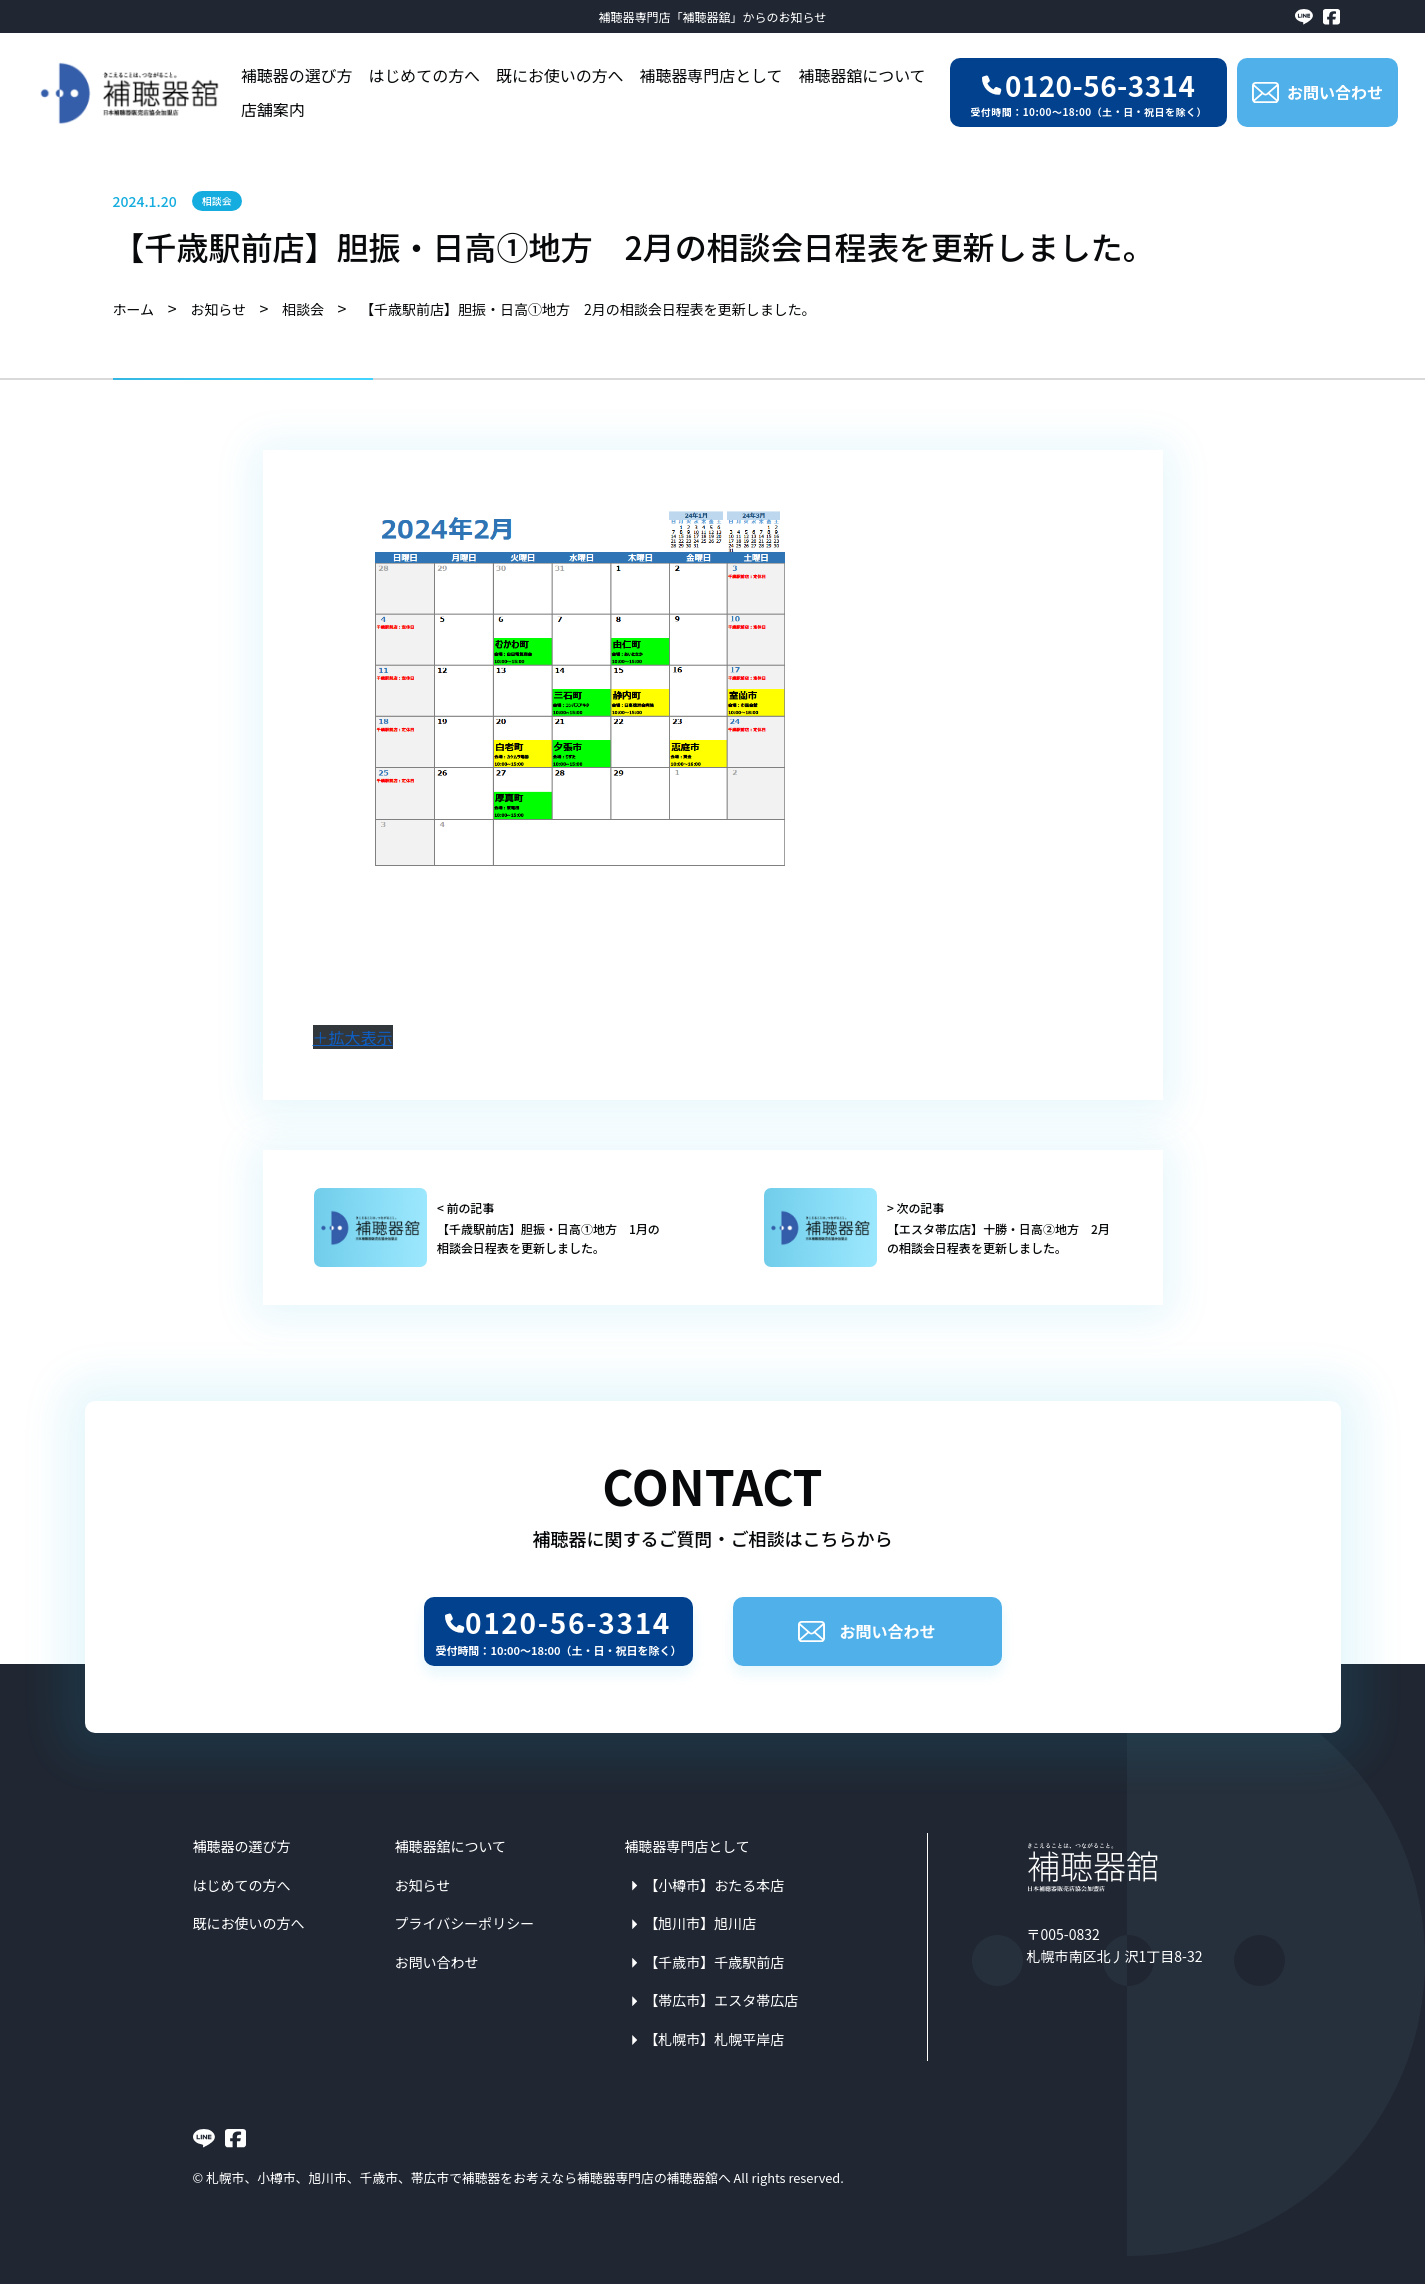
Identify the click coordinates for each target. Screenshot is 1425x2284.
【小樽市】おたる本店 (714, 1885)
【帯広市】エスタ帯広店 (721, 2000)
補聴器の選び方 (297, 75)
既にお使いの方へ (560, 75)
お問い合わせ (866, 1631)
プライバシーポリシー (465, 1923)
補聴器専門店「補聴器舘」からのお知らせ (713, 16)
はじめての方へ (424, 75)
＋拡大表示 (353, 1037)
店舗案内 (273, 109)
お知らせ (423, 1885)
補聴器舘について (862, 75)
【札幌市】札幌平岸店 (714, 2039)
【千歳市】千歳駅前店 (714, 1962)
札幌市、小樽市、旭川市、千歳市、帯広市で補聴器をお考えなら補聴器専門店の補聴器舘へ (468, 2177)
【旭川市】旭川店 (700, 1923)
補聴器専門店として (711, 75)
